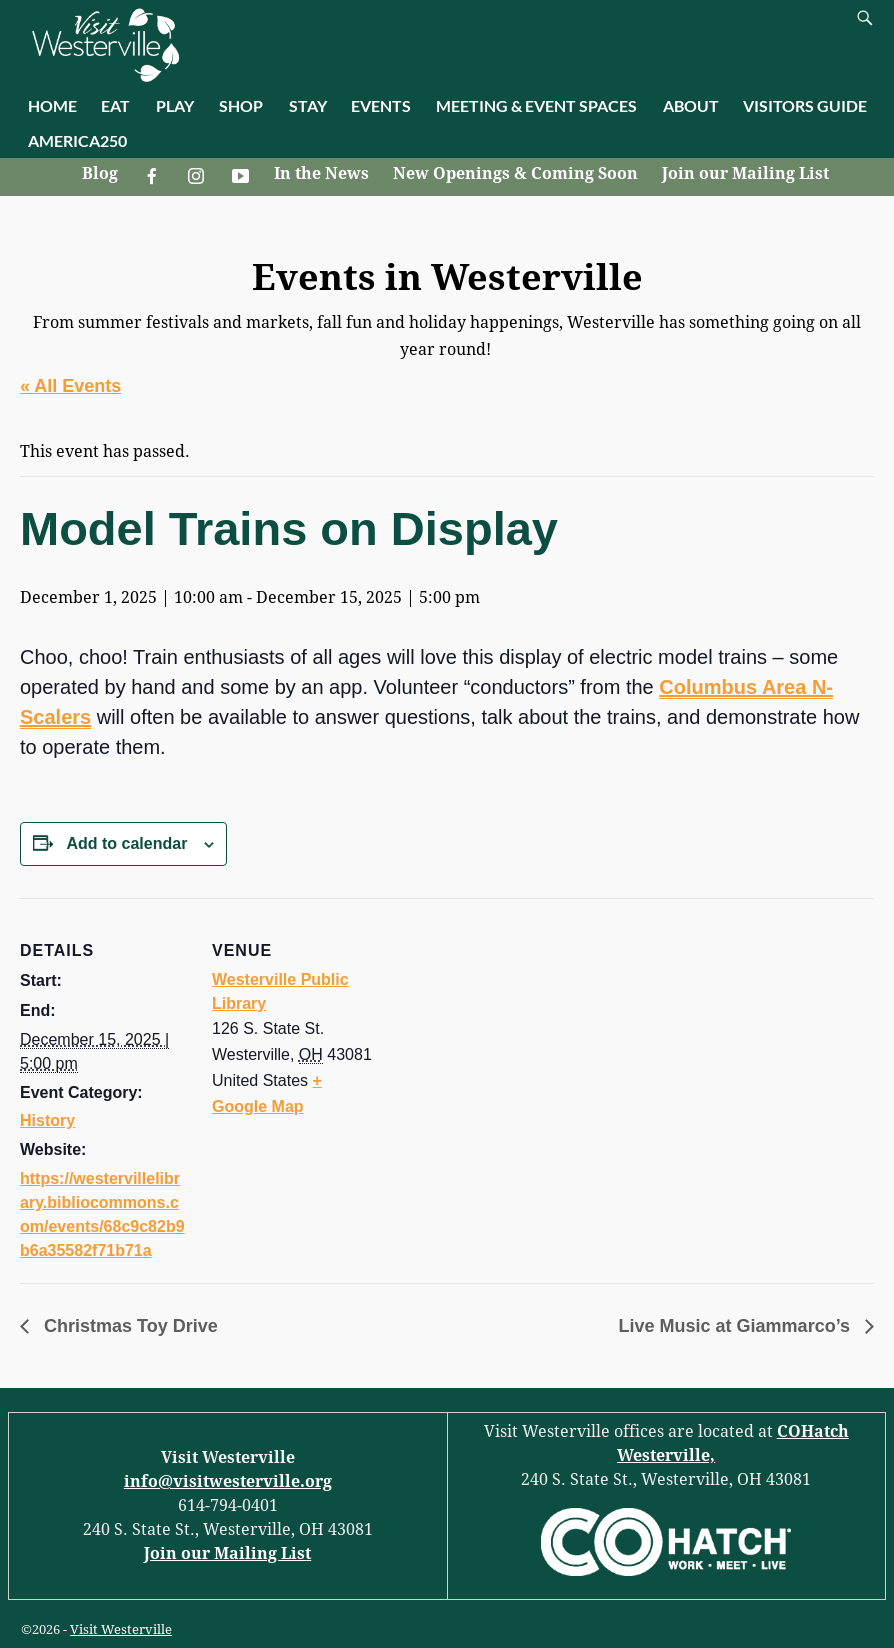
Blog (100, 173)
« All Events (70, 386)
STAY (308, 105)
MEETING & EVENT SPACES (536, 105)
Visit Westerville (121, 1629)
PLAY (175, 105)
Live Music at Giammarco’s (737, 1326)
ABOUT (691, 105)
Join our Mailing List (745, 173)
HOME (52, 105)
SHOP (241, 105)
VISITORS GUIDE (805, 105)
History (47, 1120)
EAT (115, 105)
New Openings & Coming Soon (515, 173)
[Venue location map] (509, 1036)
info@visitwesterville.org (228, 1481)
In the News (321, 173)
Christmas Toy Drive (128, 1326)
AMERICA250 (77, 140)
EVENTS (381, 105)
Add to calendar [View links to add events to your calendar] (126, 843)
